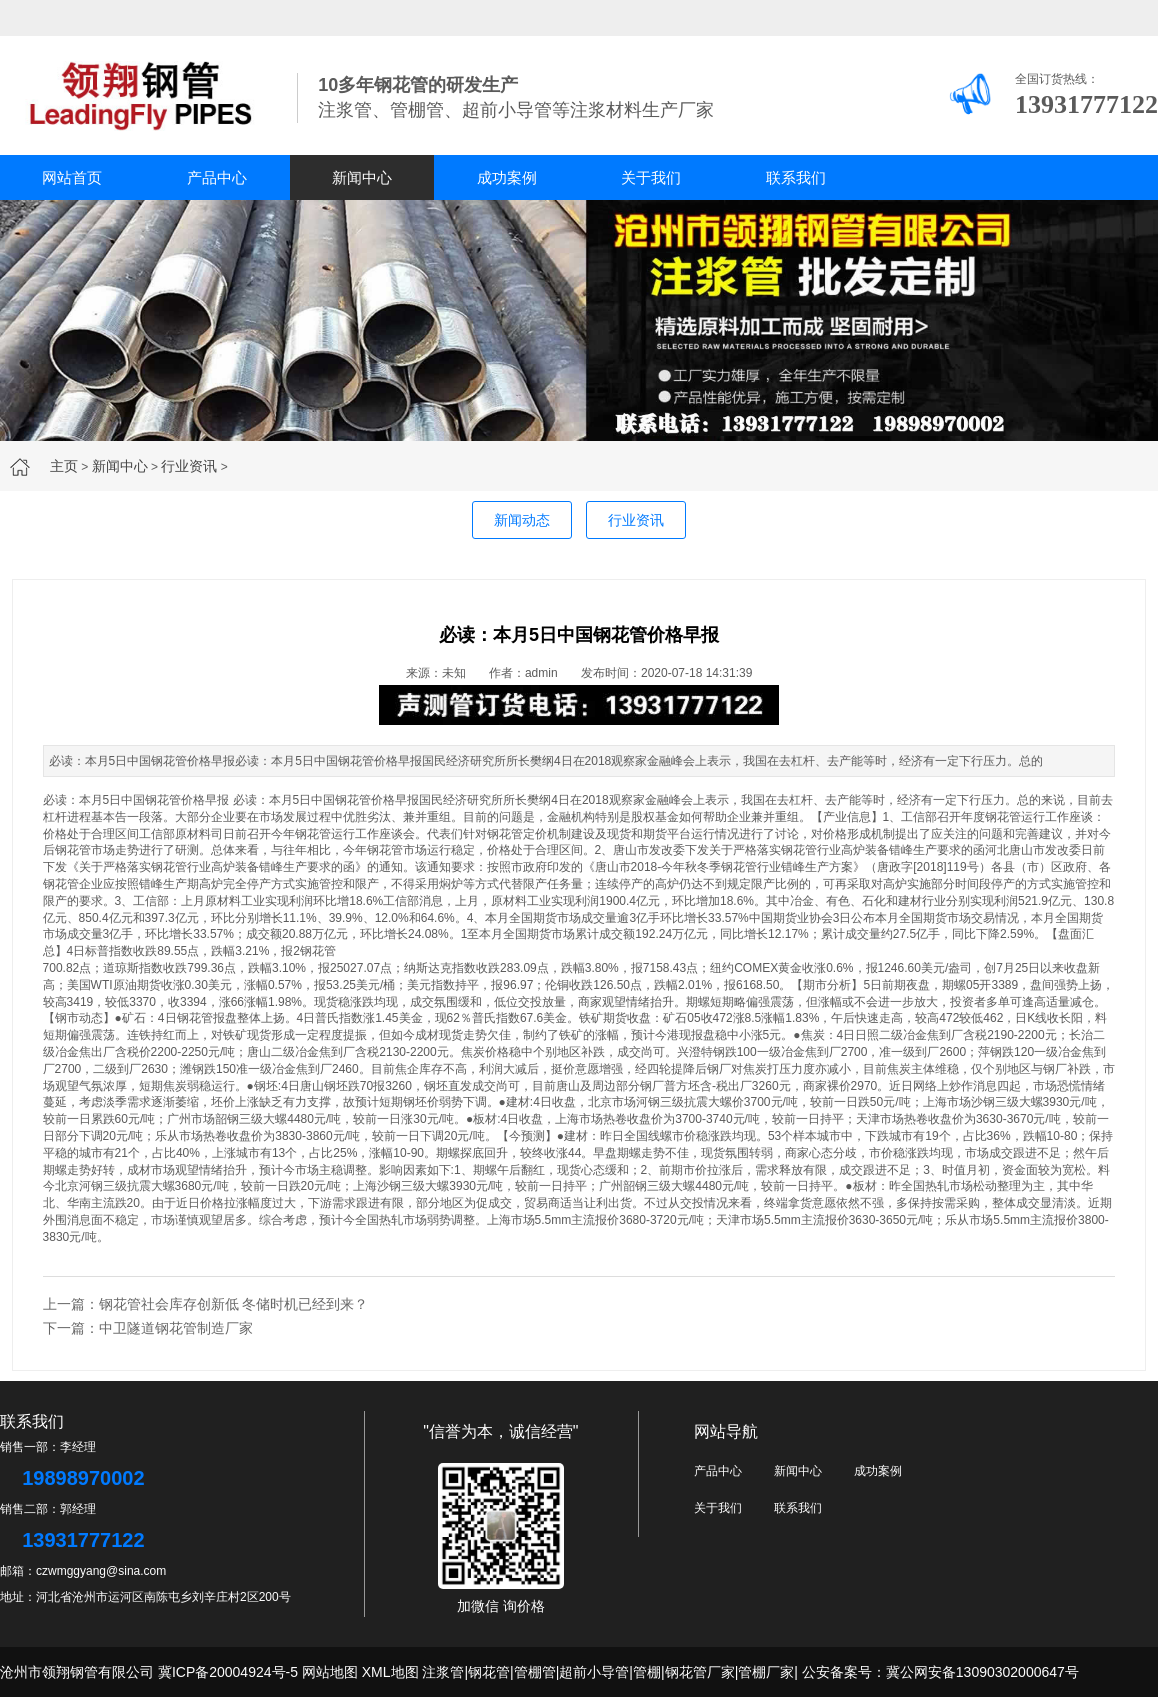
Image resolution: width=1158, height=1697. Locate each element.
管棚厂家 (766, 1672)
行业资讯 (189, 466)
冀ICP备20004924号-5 (228, 1672)
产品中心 (217, 177)
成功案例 (507, 177)
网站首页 (72, 177)
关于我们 (651, 177)
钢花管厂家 (700, 1672)
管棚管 (535, 1672)
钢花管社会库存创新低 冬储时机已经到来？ (234, 1304)
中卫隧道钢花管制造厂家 (176, 1328)
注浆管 (443, 1672)
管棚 (647, 1672)
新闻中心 (362, 177)
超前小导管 (594, 1672)
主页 (64, 466)
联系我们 (796, 177)
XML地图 (390, 1672)
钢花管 (318, 951)
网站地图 (330, 1672)
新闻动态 (522, 520)
